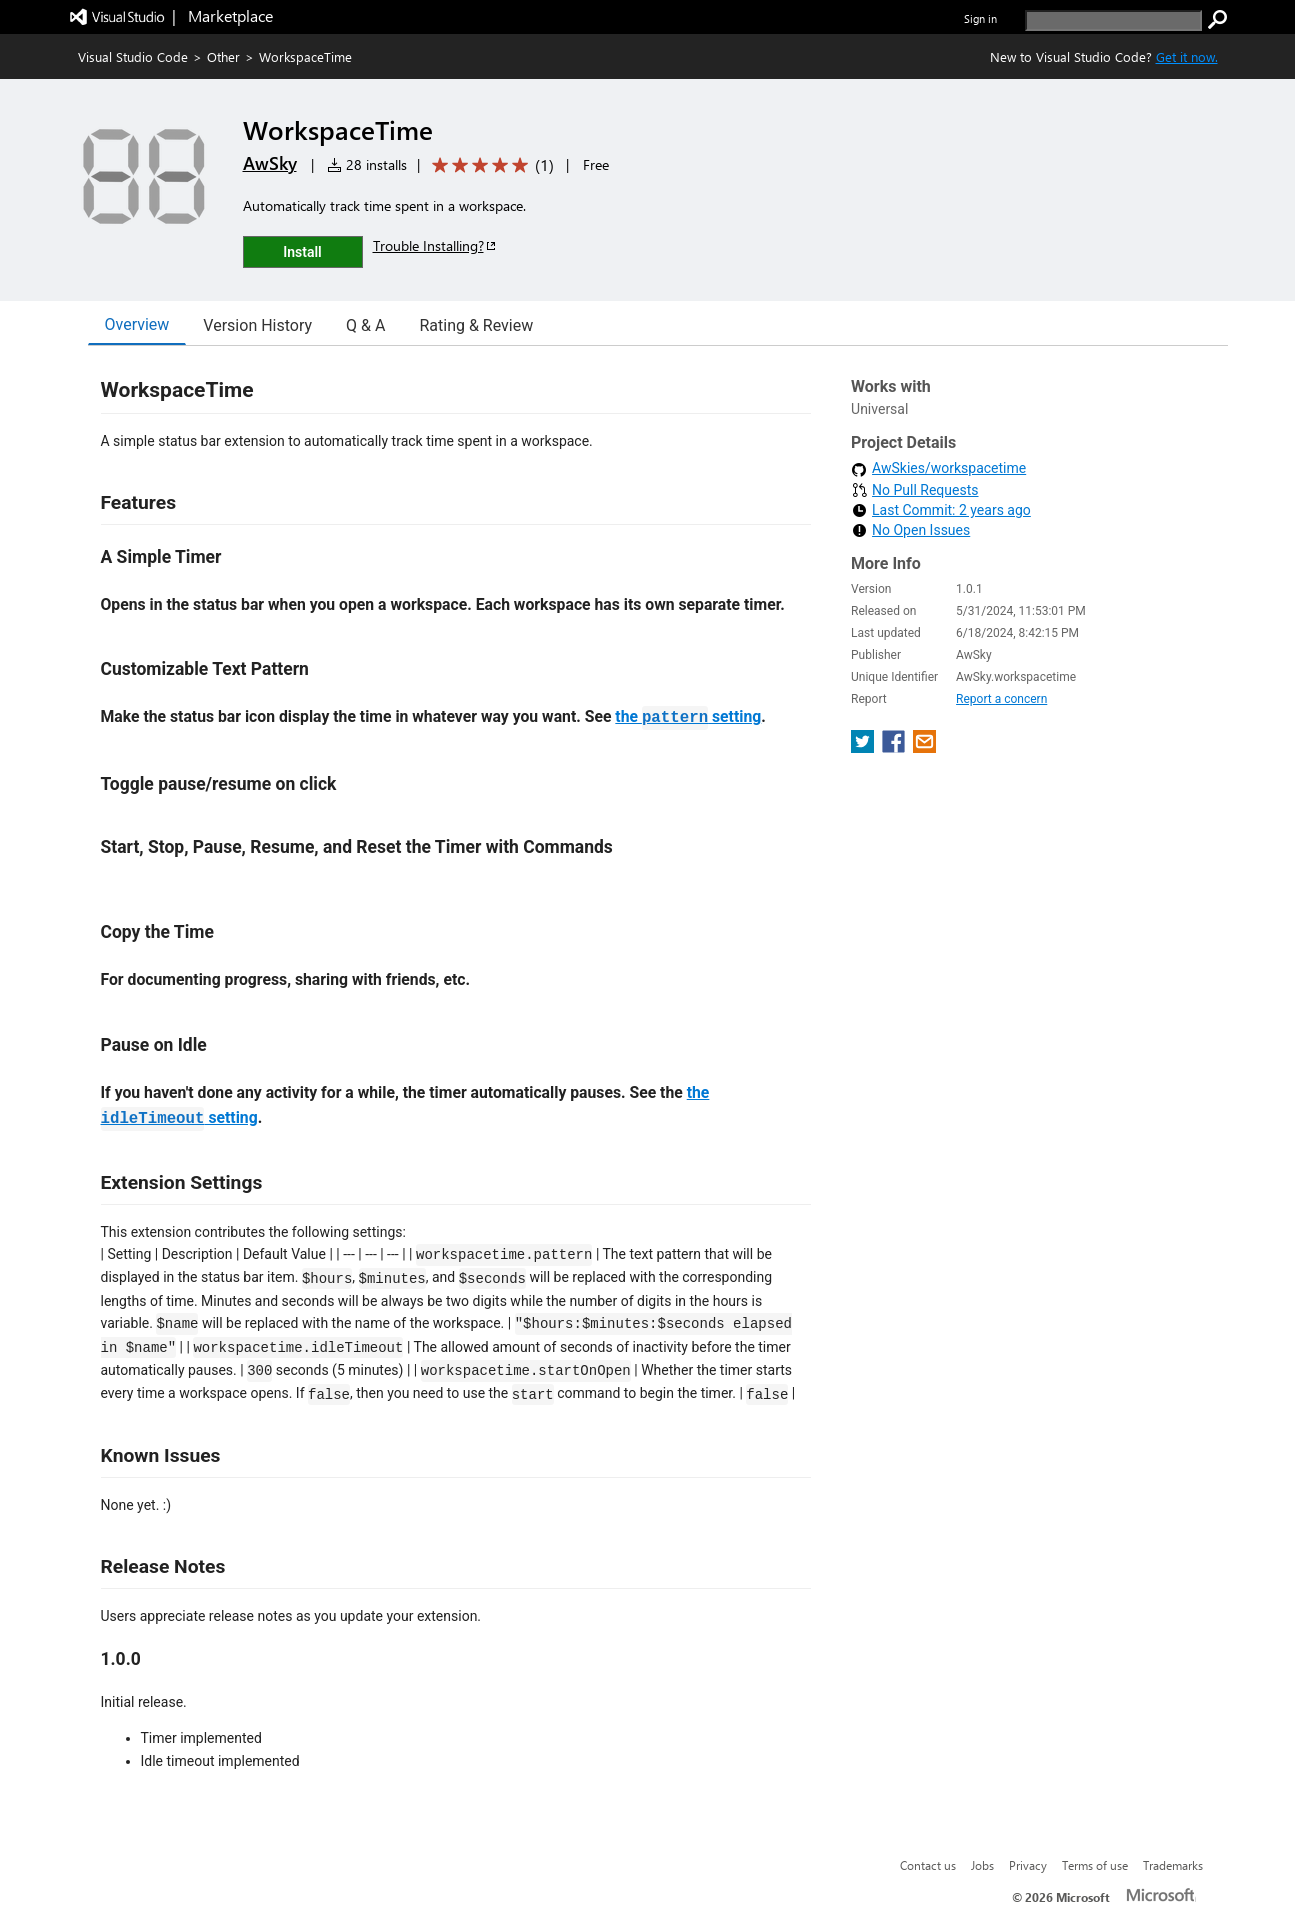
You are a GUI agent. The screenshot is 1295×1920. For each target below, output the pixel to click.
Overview (137, 324)
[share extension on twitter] (864, 747)
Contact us (928, 1865)
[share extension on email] (924, 747)
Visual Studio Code (133, 56)
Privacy (1028, 1865)
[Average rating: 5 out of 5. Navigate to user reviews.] (489, 165)
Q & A (365, 325)
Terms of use (1095, 1865)
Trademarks (1173, 1865)
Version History (257, 325)
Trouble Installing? (435, 245)
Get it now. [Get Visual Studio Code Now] (1187, 56)
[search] (1113, 20)
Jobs (982, 1865)
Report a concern (1001, 699)
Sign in (980, 18)
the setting (688, 716)
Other (223, 56)
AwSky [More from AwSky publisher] (270, 163)
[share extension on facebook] (895, 747)
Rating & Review (476, 325)
